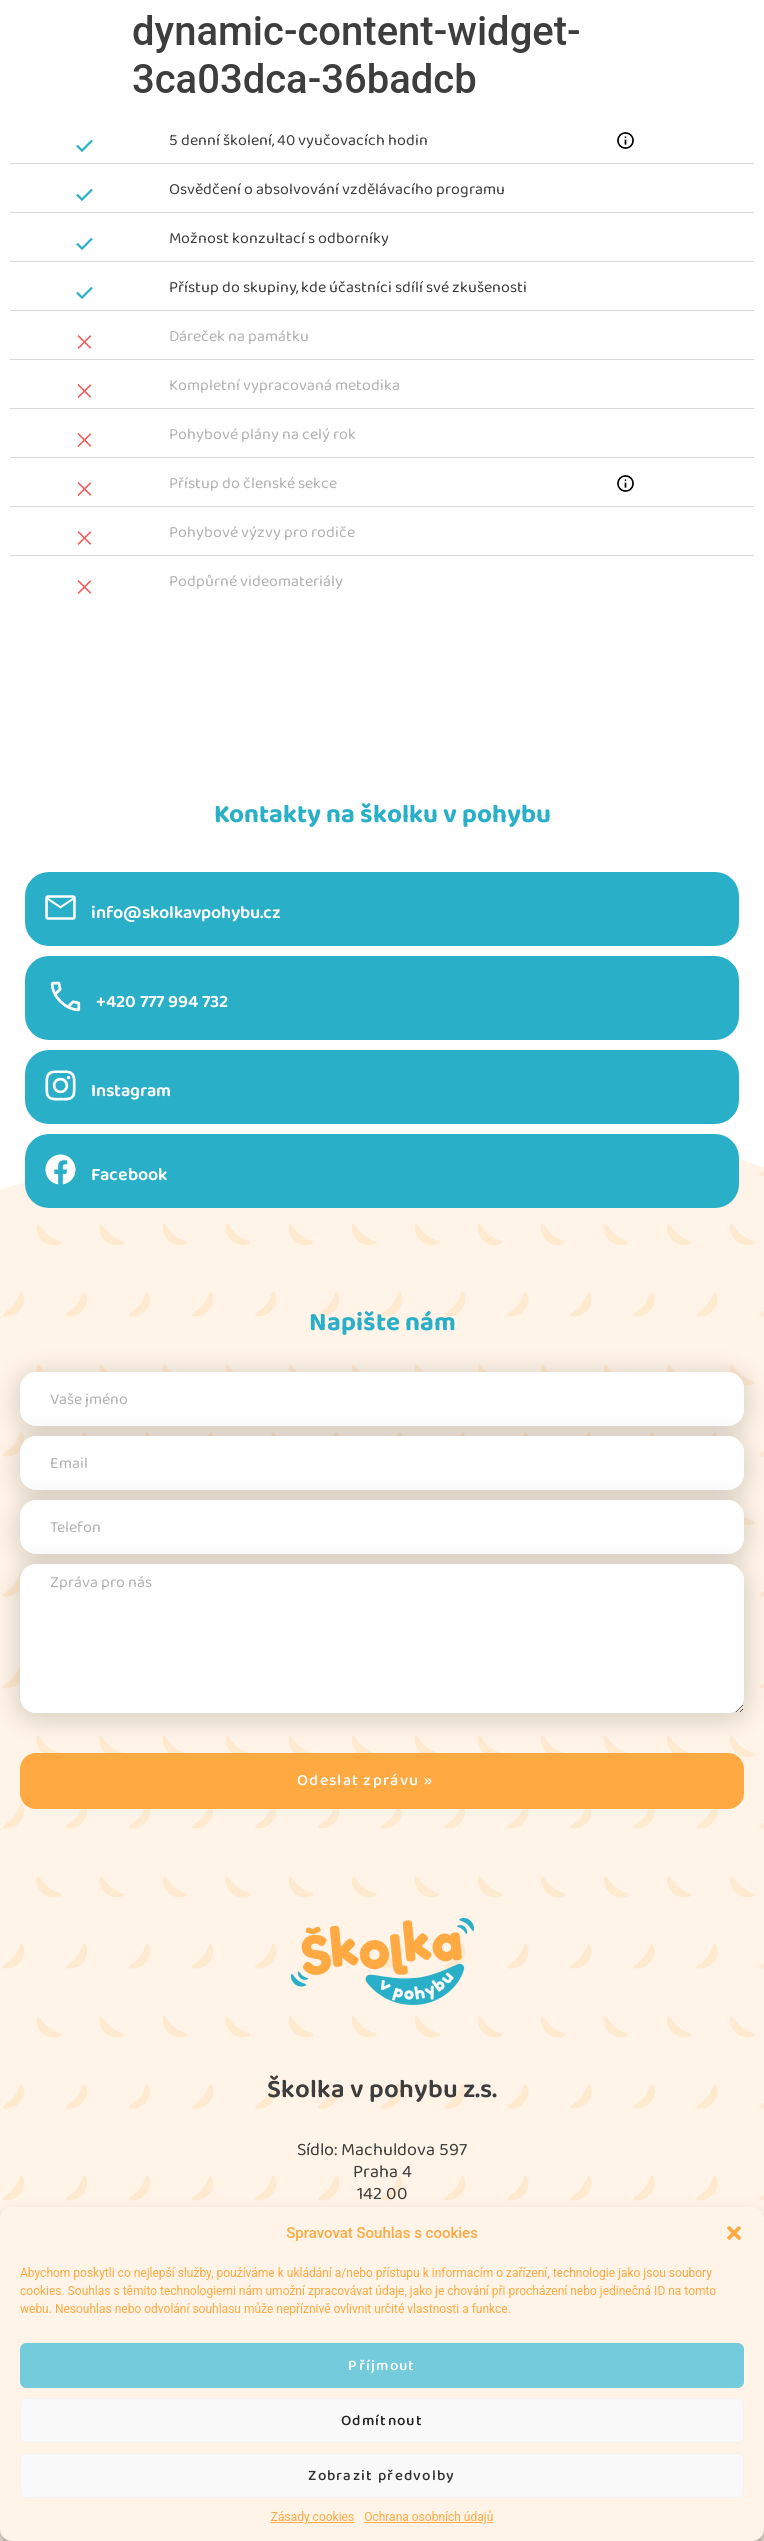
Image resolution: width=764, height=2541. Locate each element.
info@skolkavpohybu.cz (186, 913)
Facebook (129, 1175)
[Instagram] (60, 1085)
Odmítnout (382, 2420)
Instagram (131, 1091)
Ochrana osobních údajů (428, 2517)
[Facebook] (60, 1169)
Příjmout (381, 2365)
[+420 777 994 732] (65, 996)
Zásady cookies (312, 2517)
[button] (734, 2233)
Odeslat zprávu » (365, 1780)
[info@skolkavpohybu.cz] (60, 907)
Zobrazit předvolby (381, 2475)
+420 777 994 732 (162, 1002)
